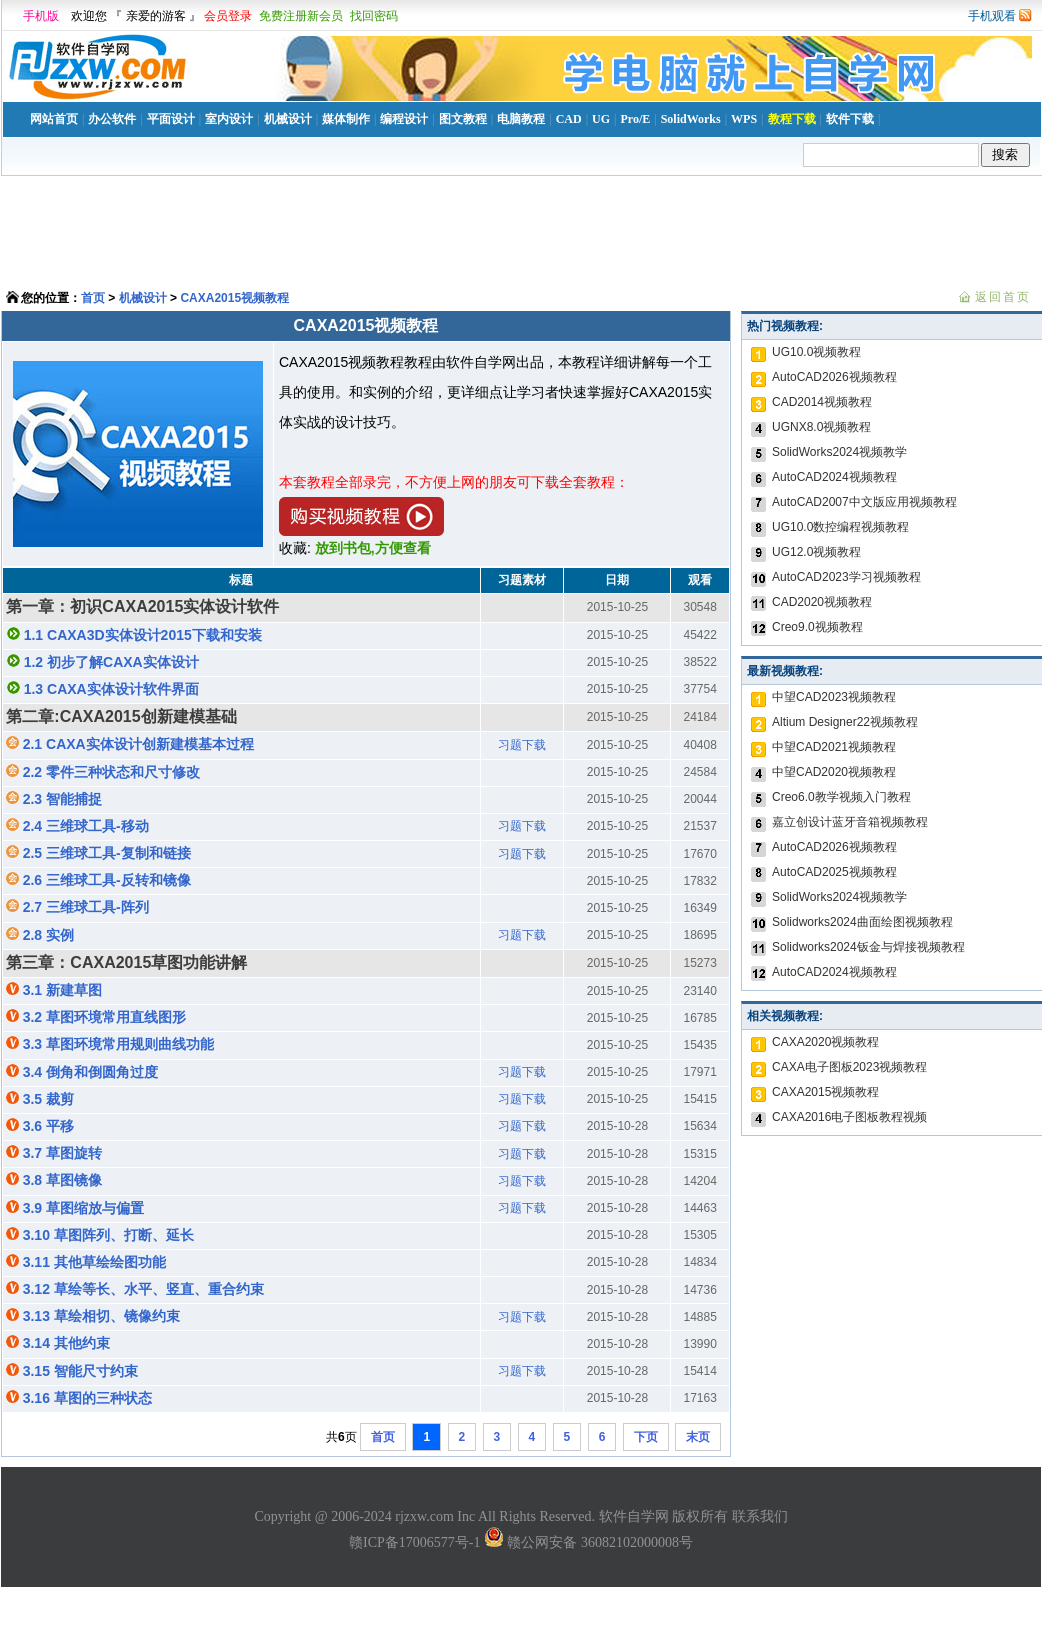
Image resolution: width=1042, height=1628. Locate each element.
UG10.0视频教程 (816, 352)
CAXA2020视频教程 (825, 1042)
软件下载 (850, 119)
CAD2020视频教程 (822, 602)
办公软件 (112, 119)
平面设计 (171, 119)
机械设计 (288, 119)
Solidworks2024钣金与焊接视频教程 (868, 947)
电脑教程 (521, 119)
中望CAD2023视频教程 (834, 697)
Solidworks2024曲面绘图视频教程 (862, 922)
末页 (698, 1437)
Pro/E (635, 119)
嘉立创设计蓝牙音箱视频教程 (850, 822)
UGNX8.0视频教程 (821, 427)
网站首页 (54, 119)
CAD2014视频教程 (822, 402)
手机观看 (992, 16)
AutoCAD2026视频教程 (834, 377)
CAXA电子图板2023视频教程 (849, 1067)
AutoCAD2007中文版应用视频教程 (864, 502)
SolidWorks (691, 119)
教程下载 (792, 119)
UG (601, 119)
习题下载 (522, 745)
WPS (744, 119)
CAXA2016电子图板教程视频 (849, 1117)
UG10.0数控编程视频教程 (840, 527)
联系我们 (760, 1516)
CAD (569, 119)
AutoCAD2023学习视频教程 (846, 577)
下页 (646, 1437)
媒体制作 (346, 119)
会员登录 (228, 16)
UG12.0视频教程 (816, 552)
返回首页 (1003, 297)
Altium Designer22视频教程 (845, 722)
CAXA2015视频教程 (234, 298)
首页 (93, 298)
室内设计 (229, 119)
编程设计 (404, 119)
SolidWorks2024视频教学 (839, 452)
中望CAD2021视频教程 (834, 747)
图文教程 (463, 119)
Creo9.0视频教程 (817, 627)
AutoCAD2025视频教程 (834, 872)
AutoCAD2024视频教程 (834, 477)
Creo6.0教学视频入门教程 (841, 797)
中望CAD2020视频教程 (834, 772)
